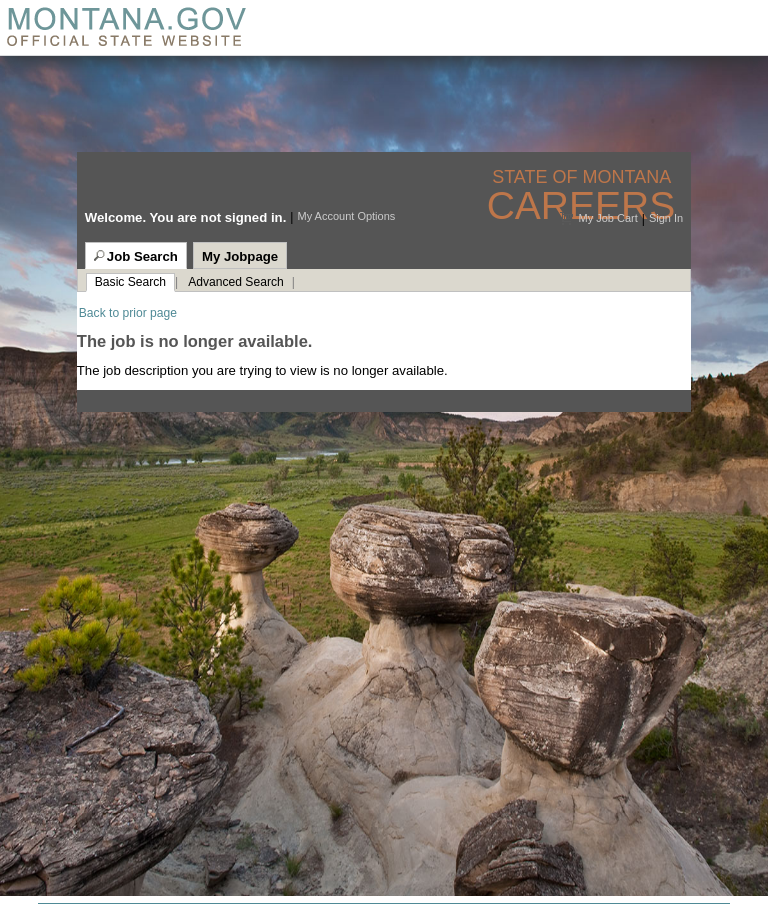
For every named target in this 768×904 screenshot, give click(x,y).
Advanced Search (235, 282)
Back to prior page (128, 313)
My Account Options (346, 216)
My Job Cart (607, 218)
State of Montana (583, 177)
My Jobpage (240, 256)
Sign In (666, 218)
